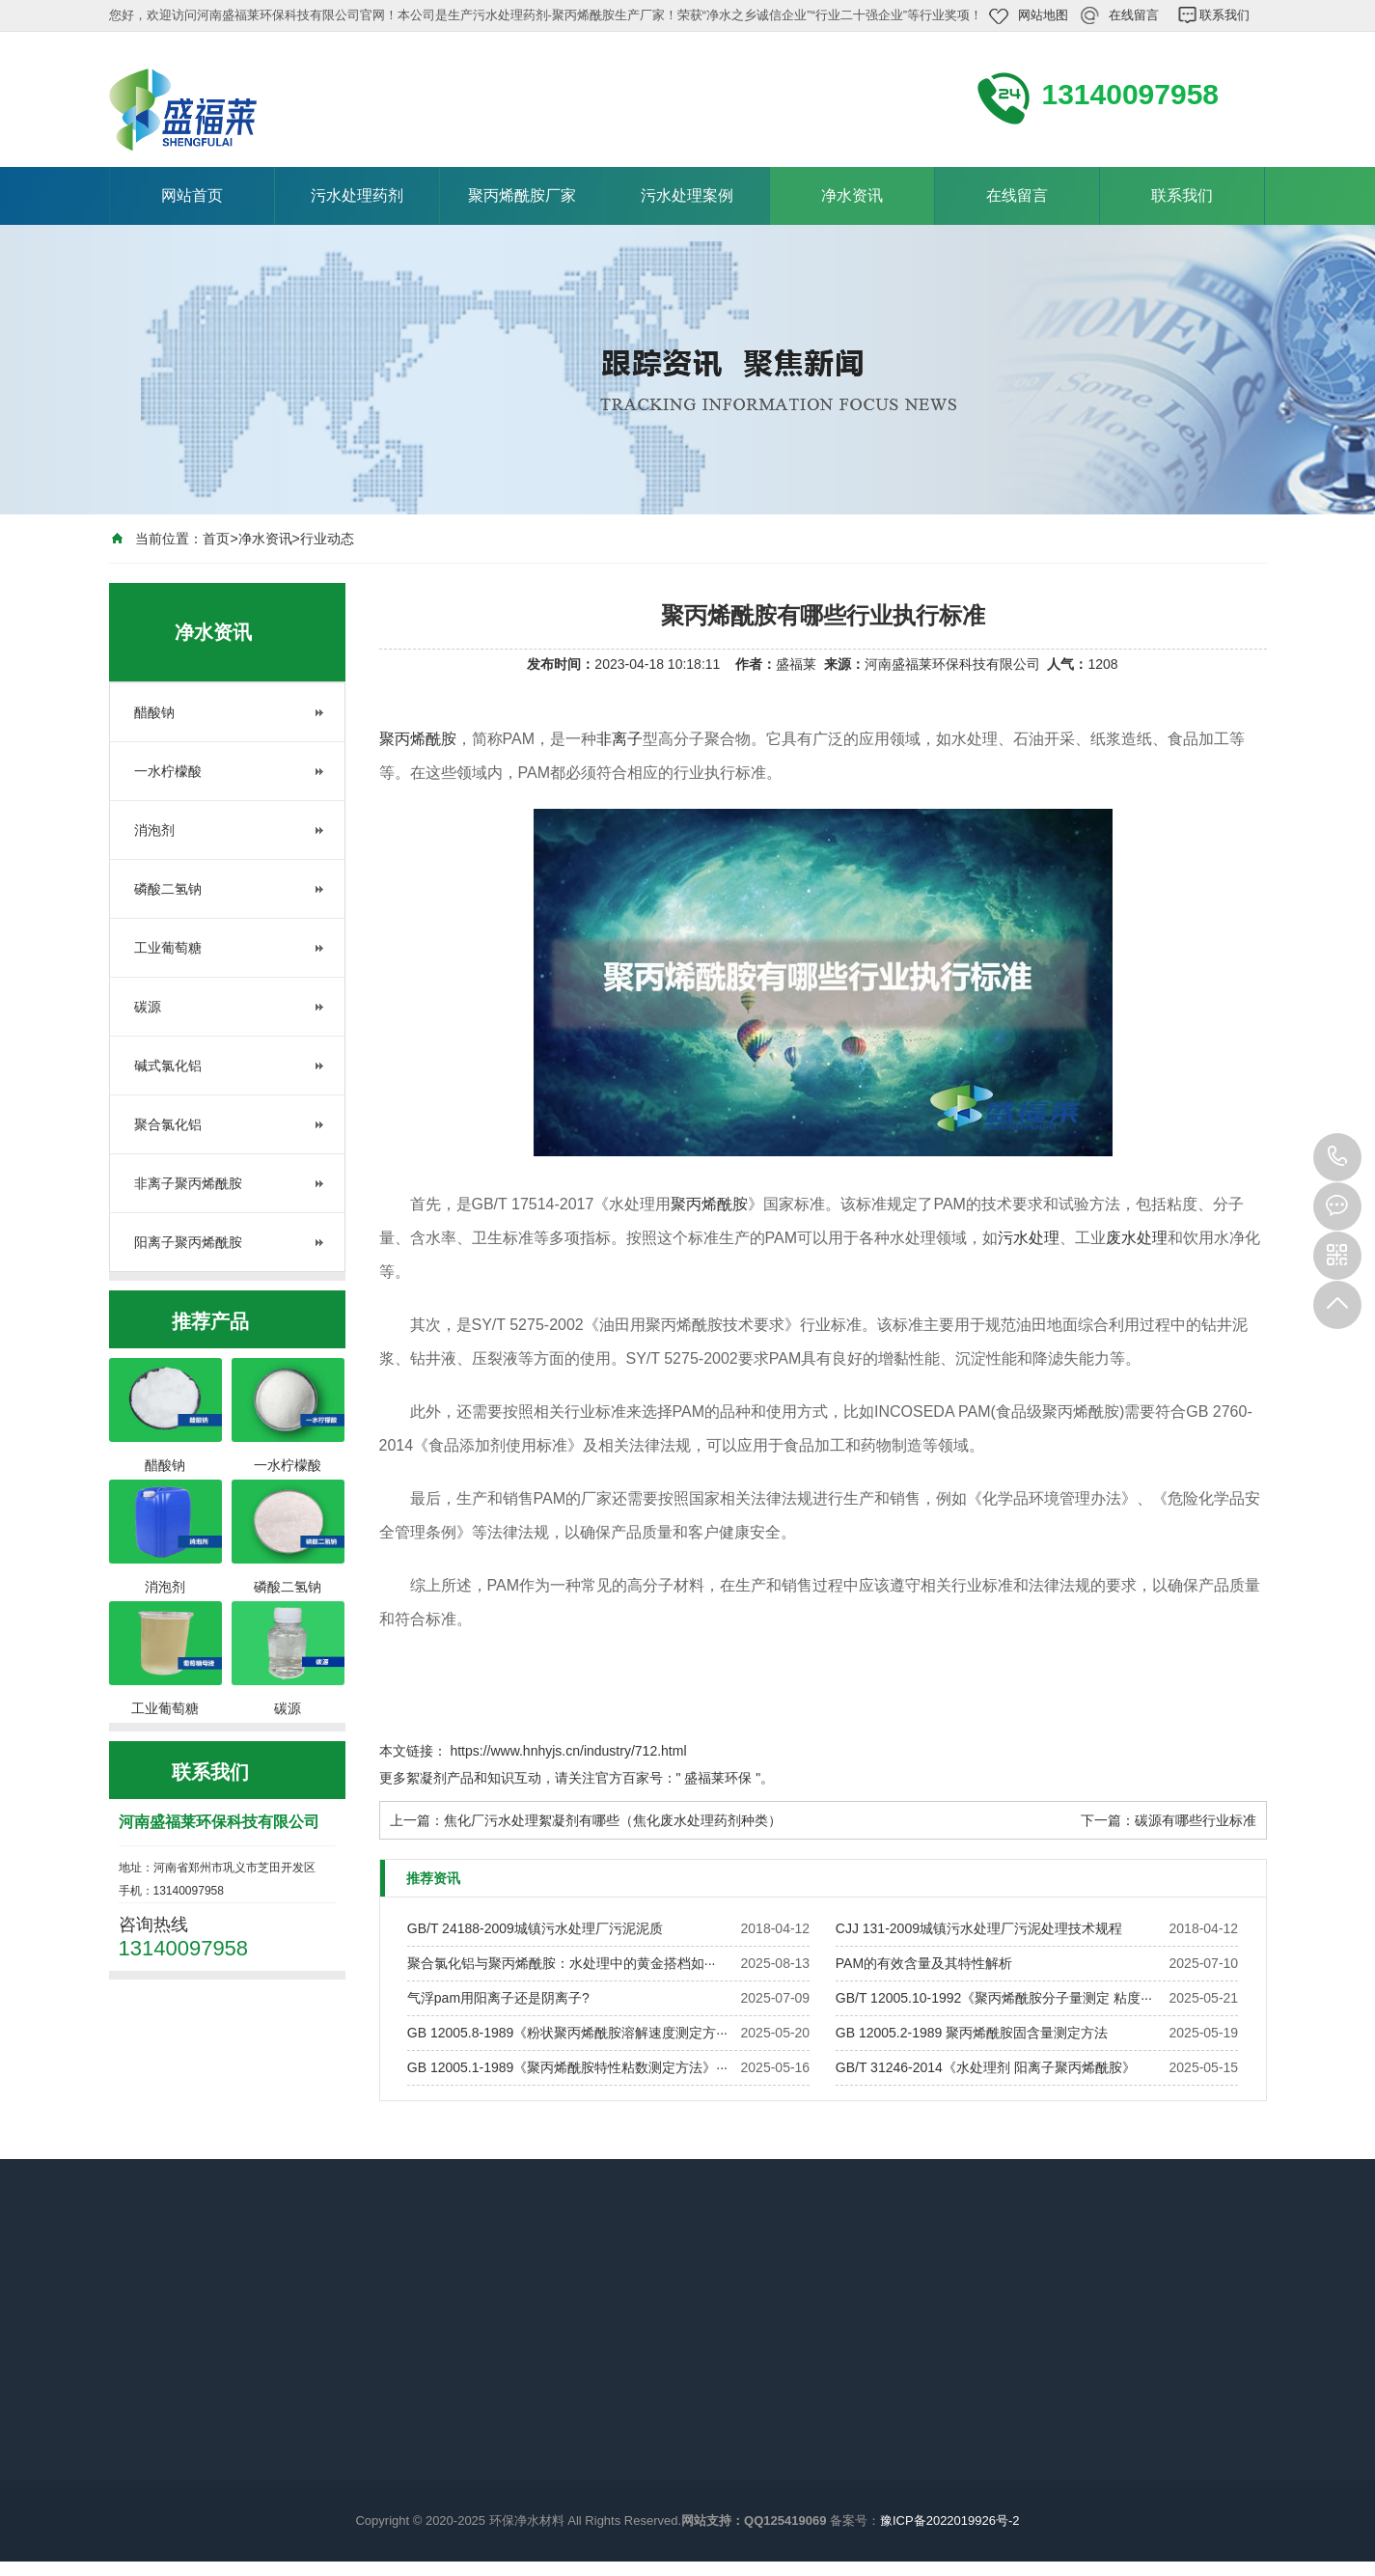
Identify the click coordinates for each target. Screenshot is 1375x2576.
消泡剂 (154, 830)
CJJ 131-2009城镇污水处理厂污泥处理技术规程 (979, 1928)
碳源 (147, 1006)
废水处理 (1137, 1238)
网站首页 (192, 195)
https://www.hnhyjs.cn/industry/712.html (568, 1751)
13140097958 (1337, 1157)
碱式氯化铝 (168, 1065)
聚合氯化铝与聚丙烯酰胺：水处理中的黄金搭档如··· (561, 1963)
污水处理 (1028, 1238)
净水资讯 (852, 195)
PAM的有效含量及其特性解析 (924, 1963)
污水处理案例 (687, 195)
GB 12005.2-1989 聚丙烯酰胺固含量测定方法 (972, 2032)
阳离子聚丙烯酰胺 (188, 1242)
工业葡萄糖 (168, 948)
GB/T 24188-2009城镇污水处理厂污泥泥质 (535, 1928)
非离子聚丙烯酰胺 (188, 1183)
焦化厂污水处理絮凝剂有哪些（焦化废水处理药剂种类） (613, 1820)
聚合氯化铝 (168, 1124)
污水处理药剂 (357, 195)
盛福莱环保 (718, 1778)
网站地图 (1043, 15)
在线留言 (1134, 15)
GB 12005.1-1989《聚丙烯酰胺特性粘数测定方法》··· (567, 2067)
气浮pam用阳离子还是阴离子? (498, 1998)
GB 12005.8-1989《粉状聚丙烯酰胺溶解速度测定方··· (567, 2032)
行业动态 (327, 538)
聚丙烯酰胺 (417, 739)
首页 (216, 538)
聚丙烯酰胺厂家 (522, 195)
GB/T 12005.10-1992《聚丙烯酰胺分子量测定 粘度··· (994, 1998)
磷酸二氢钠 (168, 889)
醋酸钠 (154, 712)
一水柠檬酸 (168, 771)
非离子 (619, 739)
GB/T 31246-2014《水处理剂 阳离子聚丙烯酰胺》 (986, 2067)
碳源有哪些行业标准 (1195, 1820)
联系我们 (1224, 15)
